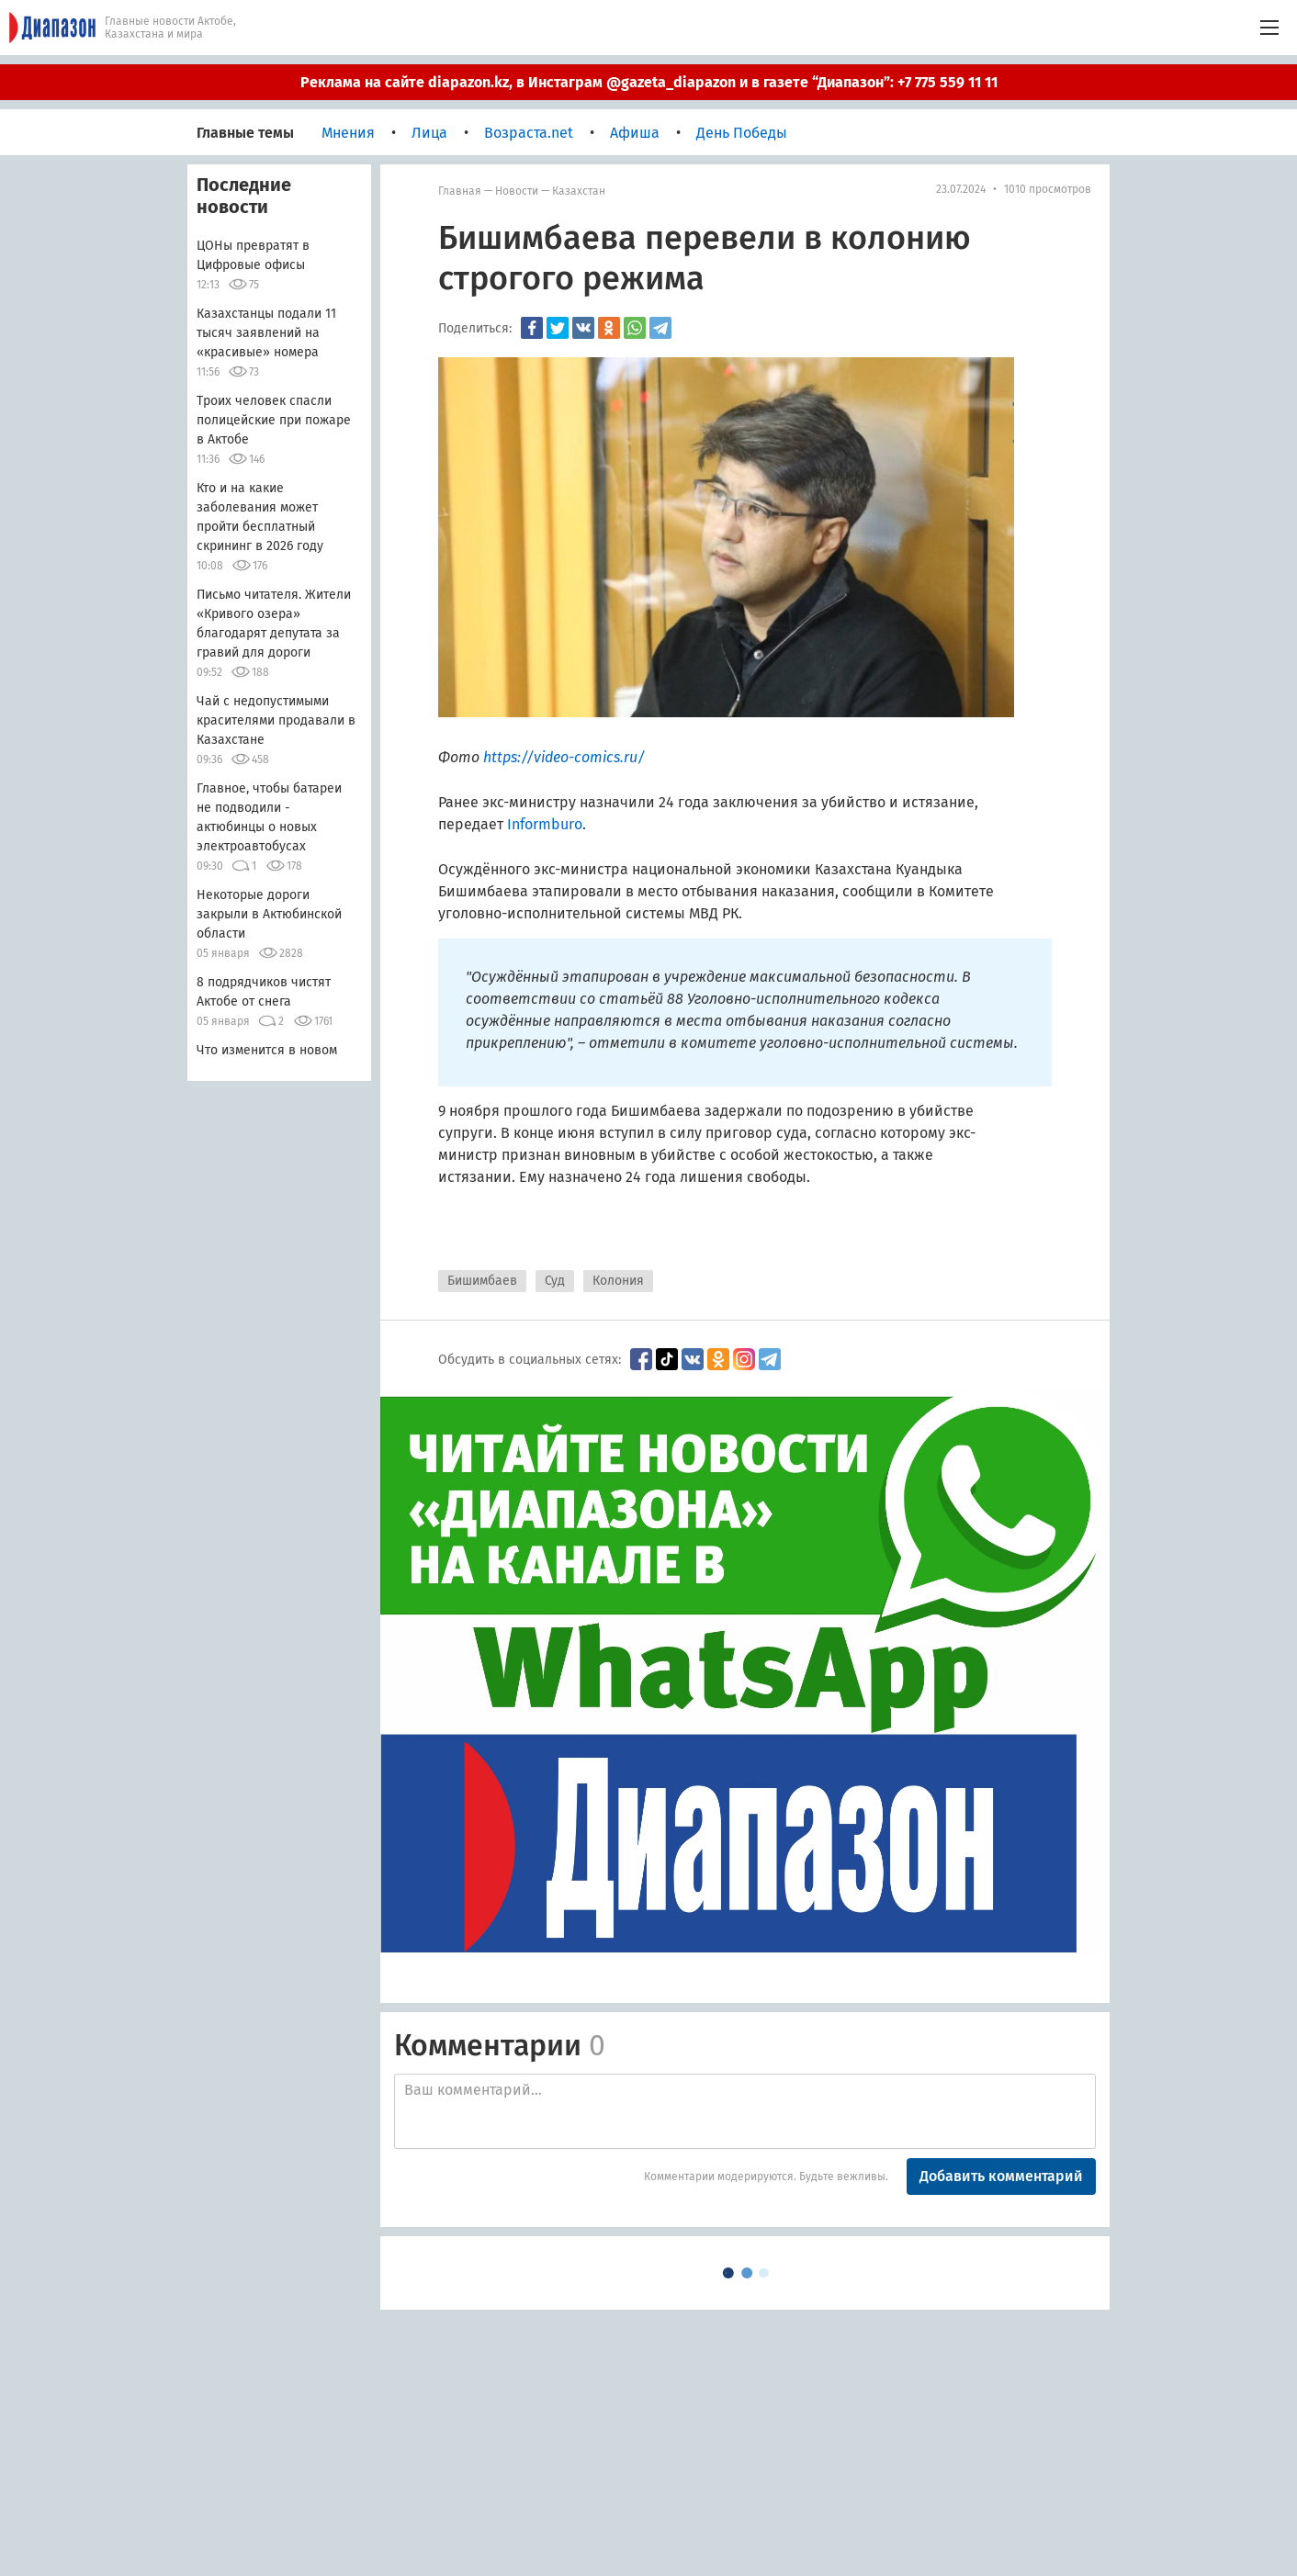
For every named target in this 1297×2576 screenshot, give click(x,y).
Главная (459, 191)
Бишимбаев (482, 1280)
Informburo (544, 824)
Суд (555, 1280)
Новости (516, 191)
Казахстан (578, 191)
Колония (618, 1280)
